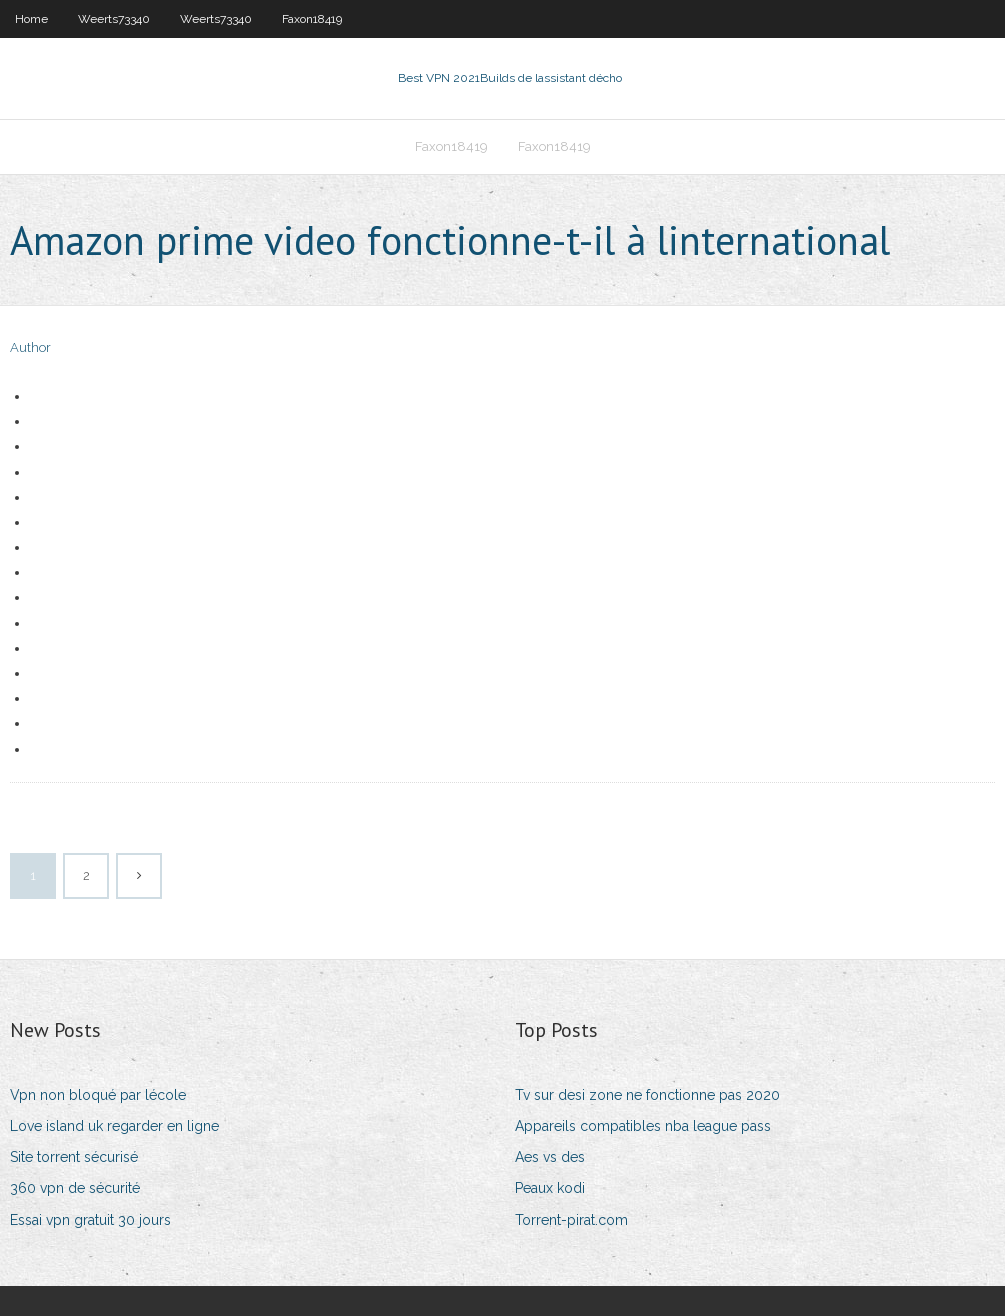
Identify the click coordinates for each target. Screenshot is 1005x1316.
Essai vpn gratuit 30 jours (90, 1220)
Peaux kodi (550, 1188)
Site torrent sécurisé (74, 1157)
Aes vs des (550, 1157)
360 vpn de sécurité (75, 1188)
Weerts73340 (114, 19)
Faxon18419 (312, 19)
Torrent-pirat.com (571, 1220)
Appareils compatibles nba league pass (643, 1126)
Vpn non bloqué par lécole (98, 1095)
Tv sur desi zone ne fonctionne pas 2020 (647, 1095)
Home (31, 19)
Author (30, 347)
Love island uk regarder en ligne (114, 1126)
